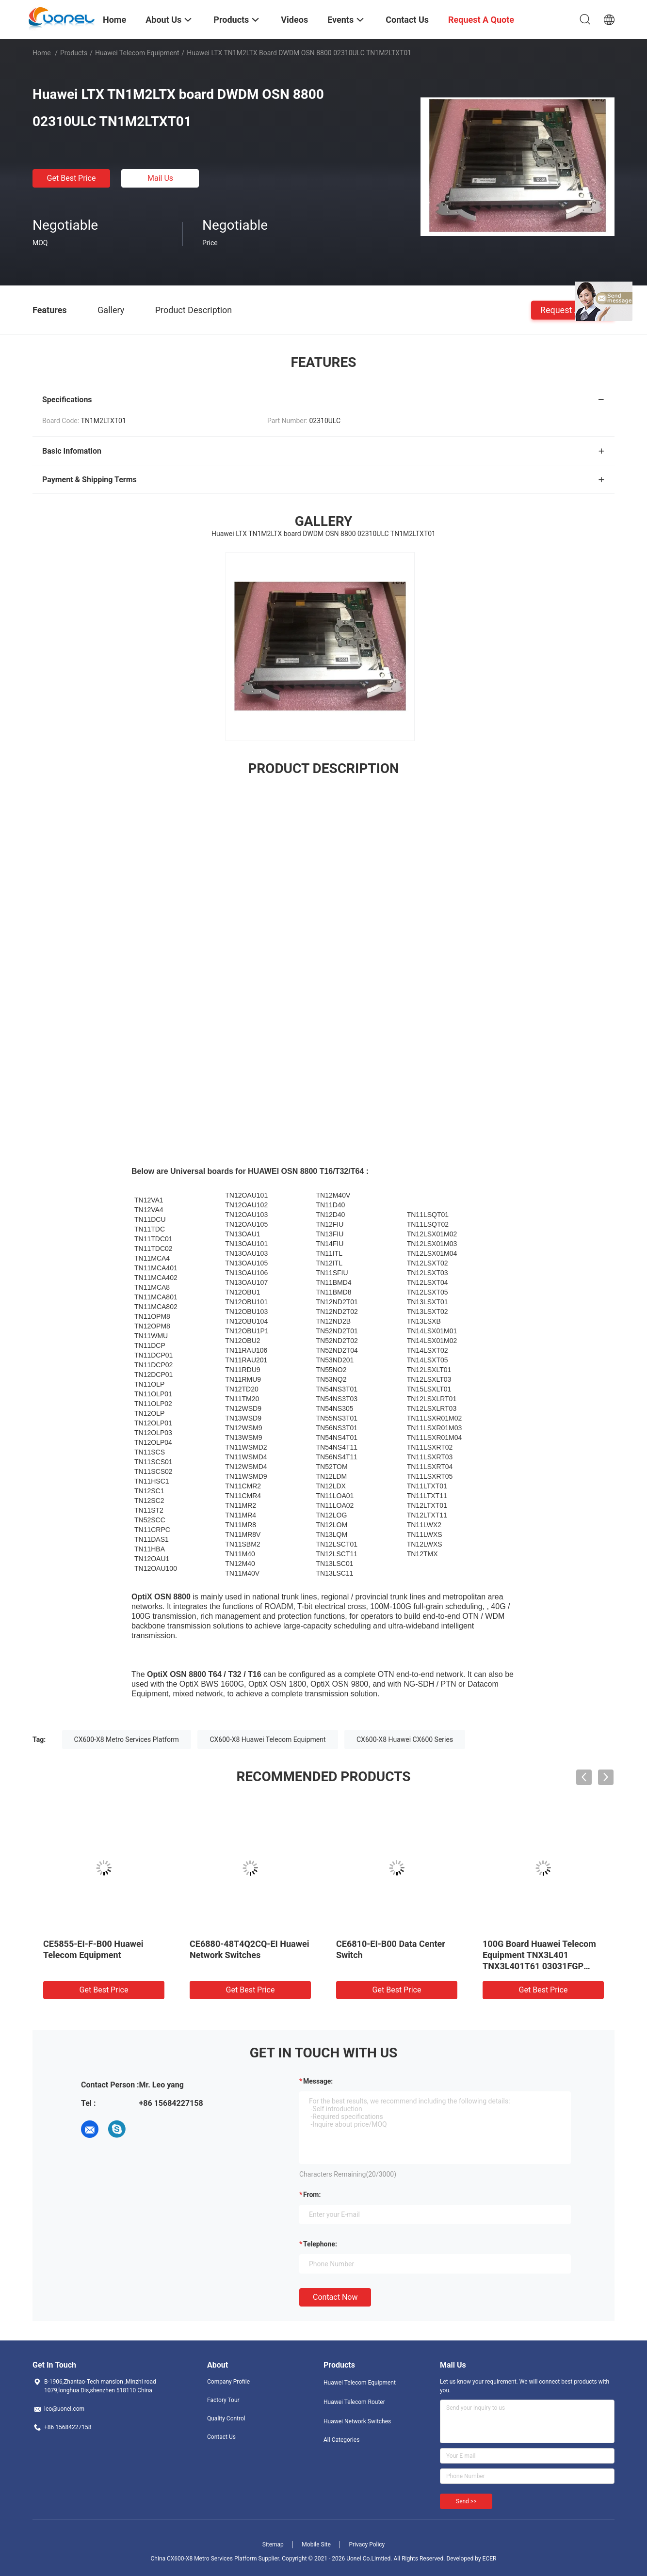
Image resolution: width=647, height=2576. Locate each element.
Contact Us (221, 2437)
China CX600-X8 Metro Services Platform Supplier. (216, 2558)
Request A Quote (572, 309)
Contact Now (335, 2297)
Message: (318, 2081)
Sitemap (273, 2544)
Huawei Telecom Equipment (137, 53)
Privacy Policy (367, 2544)
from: (312, 2194)
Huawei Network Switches (357, 2421)
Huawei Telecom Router (354, 2402)
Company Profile (228, 2381)
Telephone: (320, 2244)
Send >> (466, 2501)
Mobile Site (316, 2544)
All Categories (341, 2439)
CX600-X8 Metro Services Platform (126, 1739)
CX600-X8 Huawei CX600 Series (404, 1739)
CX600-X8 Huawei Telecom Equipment (267, 1739)
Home (41, 53)
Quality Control (226, 2418)
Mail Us (160, 178)
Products (73, 53)
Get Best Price (71, 178)
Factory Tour (223, 2400)
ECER (490, 2558)
